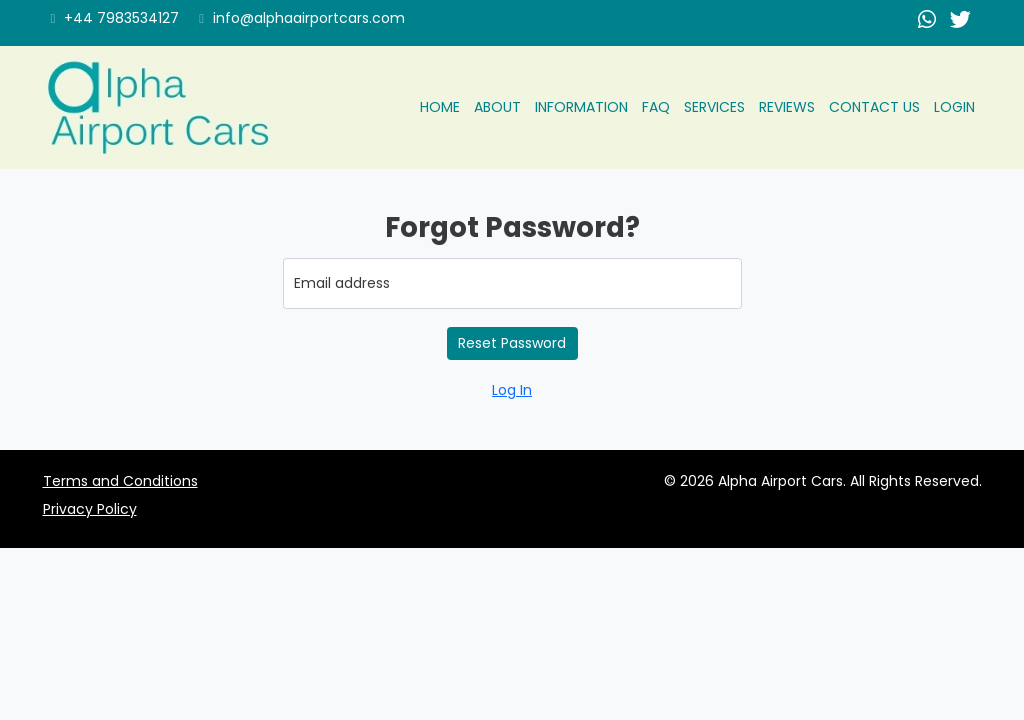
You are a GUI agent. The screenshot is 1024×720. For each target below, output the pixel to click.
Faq (656, 107)
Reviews (787, 107)
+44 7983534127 (115, 18)
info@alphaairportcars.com (302, 18)
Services (714, 107)
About (497, 107)
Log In (512, 390)
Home (440, 107)
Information (581, 107)
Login (954, 107)
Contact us (874, 107)
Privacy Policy (90, 509)
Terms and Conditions (120, 481)
